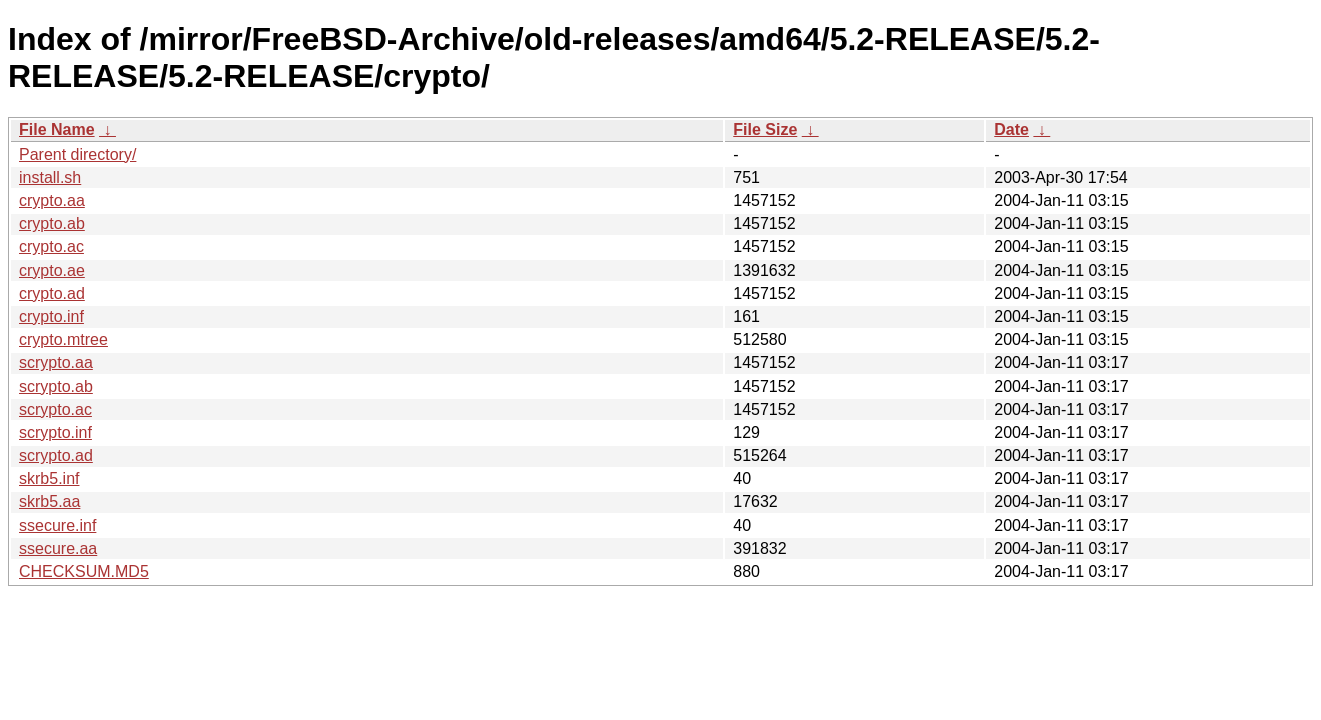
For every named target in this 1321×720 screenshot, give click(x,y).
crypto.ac (51, 246)
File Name (57, 129)
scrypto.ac (55, 409)
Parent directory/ (77, 154)
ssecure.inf (57, 525)
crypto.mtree (63, 339)
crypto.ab (52, 223)
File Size (765, 129)
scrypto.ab (56, 386)
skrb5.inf (49, 478)
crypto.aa (52, 200)
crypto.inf (51, 316)
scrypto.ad (56, 455)
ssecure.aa (58, 548)
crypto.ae (52, 270)
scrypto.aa (56, 362)
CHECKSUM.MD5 (84, 571)
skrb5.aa (49, 501)
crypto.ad (52, 293)
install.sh (50, 177)
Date (1011, 129)
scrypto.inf (55, 432)
